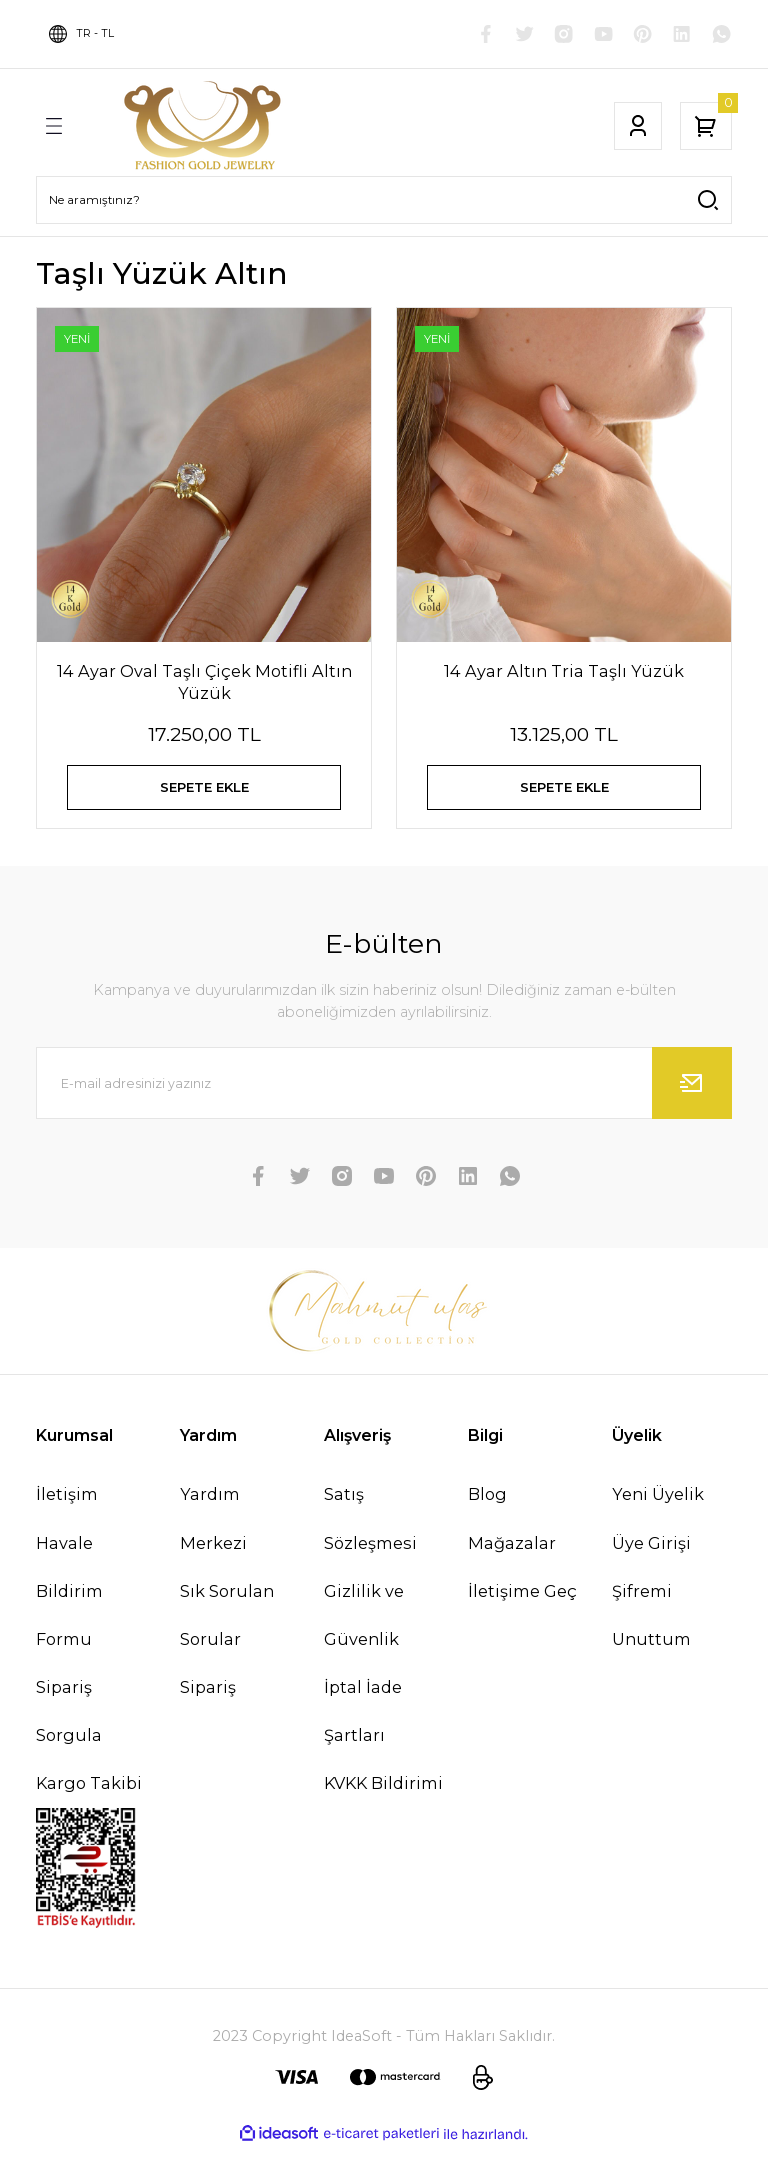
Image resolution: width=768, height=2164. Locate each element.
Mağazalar (512, 1559)
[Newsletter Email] (384, 1099)
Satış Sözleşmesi (370, 1534)
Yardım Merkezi (213, 1534)
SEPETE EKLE (204, 792)
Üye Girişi (651, 1559)
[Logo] (205, 126)
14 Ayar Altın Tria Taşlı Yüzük (564, 671)
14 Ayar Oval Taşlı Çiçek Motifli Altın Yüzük (204, 682)
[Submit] (692, 1099)
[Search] (384, 200)
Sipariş (208, 1703)
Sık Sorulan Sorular (227, 1631)
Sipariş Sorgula (69, 1727)
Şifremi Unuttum (651, 1631)
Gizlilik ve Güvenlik (364, 1631)
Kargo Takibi (89, 1799)
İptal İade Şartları (363, 1727)
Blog (487, 1510)
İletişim (67, 1510)
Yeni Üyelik (658, 1510)
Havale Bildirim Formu (69, 1607)
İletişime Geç (522, 1607)
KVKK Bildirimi (383, 1799)
